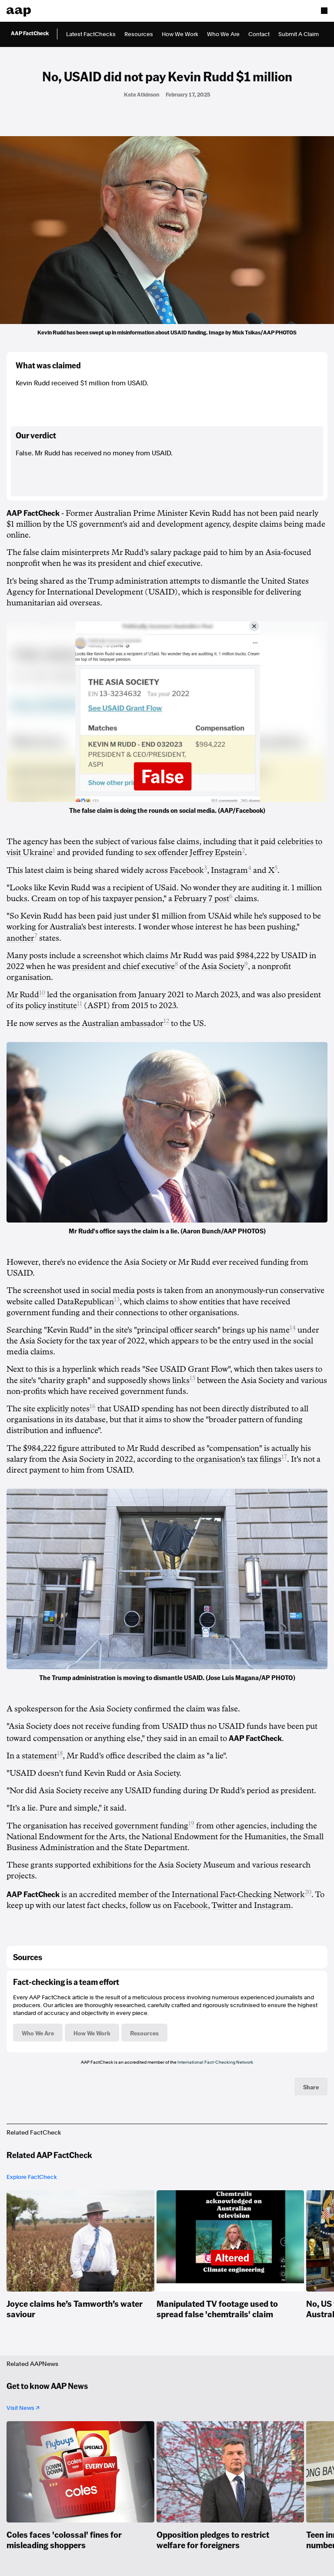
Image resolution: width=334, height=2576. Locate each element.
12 (166, 1021)
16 (93, 1406)
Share (311, 2087)
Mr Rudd (23, 995)
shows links (169, 1380)
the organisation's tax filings (232, 1459)
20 (308, 1892)
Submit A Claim (298, 34)
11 (79, 1003)
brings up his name (256, 1330)
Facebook (187, 870)
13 (117, 1299)
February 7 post (201, 898)
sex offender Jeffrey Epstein (193, 852)
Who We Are (223, 34)
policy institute (51, 1005)
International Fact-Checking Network (238, 1894)
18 (60, 1753)
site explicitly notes (56, 1409)
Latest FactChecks (91, 34)
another (20, 938)
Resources (138, 34)
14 (293, 1327)
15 (192, 1378)
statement (39, 1756)
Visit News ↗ (23, 2408)
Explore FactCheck (32, 2177)
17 (284, 1457)
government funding (151, 1826)
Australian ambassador (123, 1023)
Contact (259, 34)
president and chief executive (123, 966)
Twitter (224, 1905)
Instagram (229, 870)
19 (191, 1823)
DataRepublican (85, 1302)
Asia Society (222, 966)
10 (42, 993)
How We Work (180, 34)
